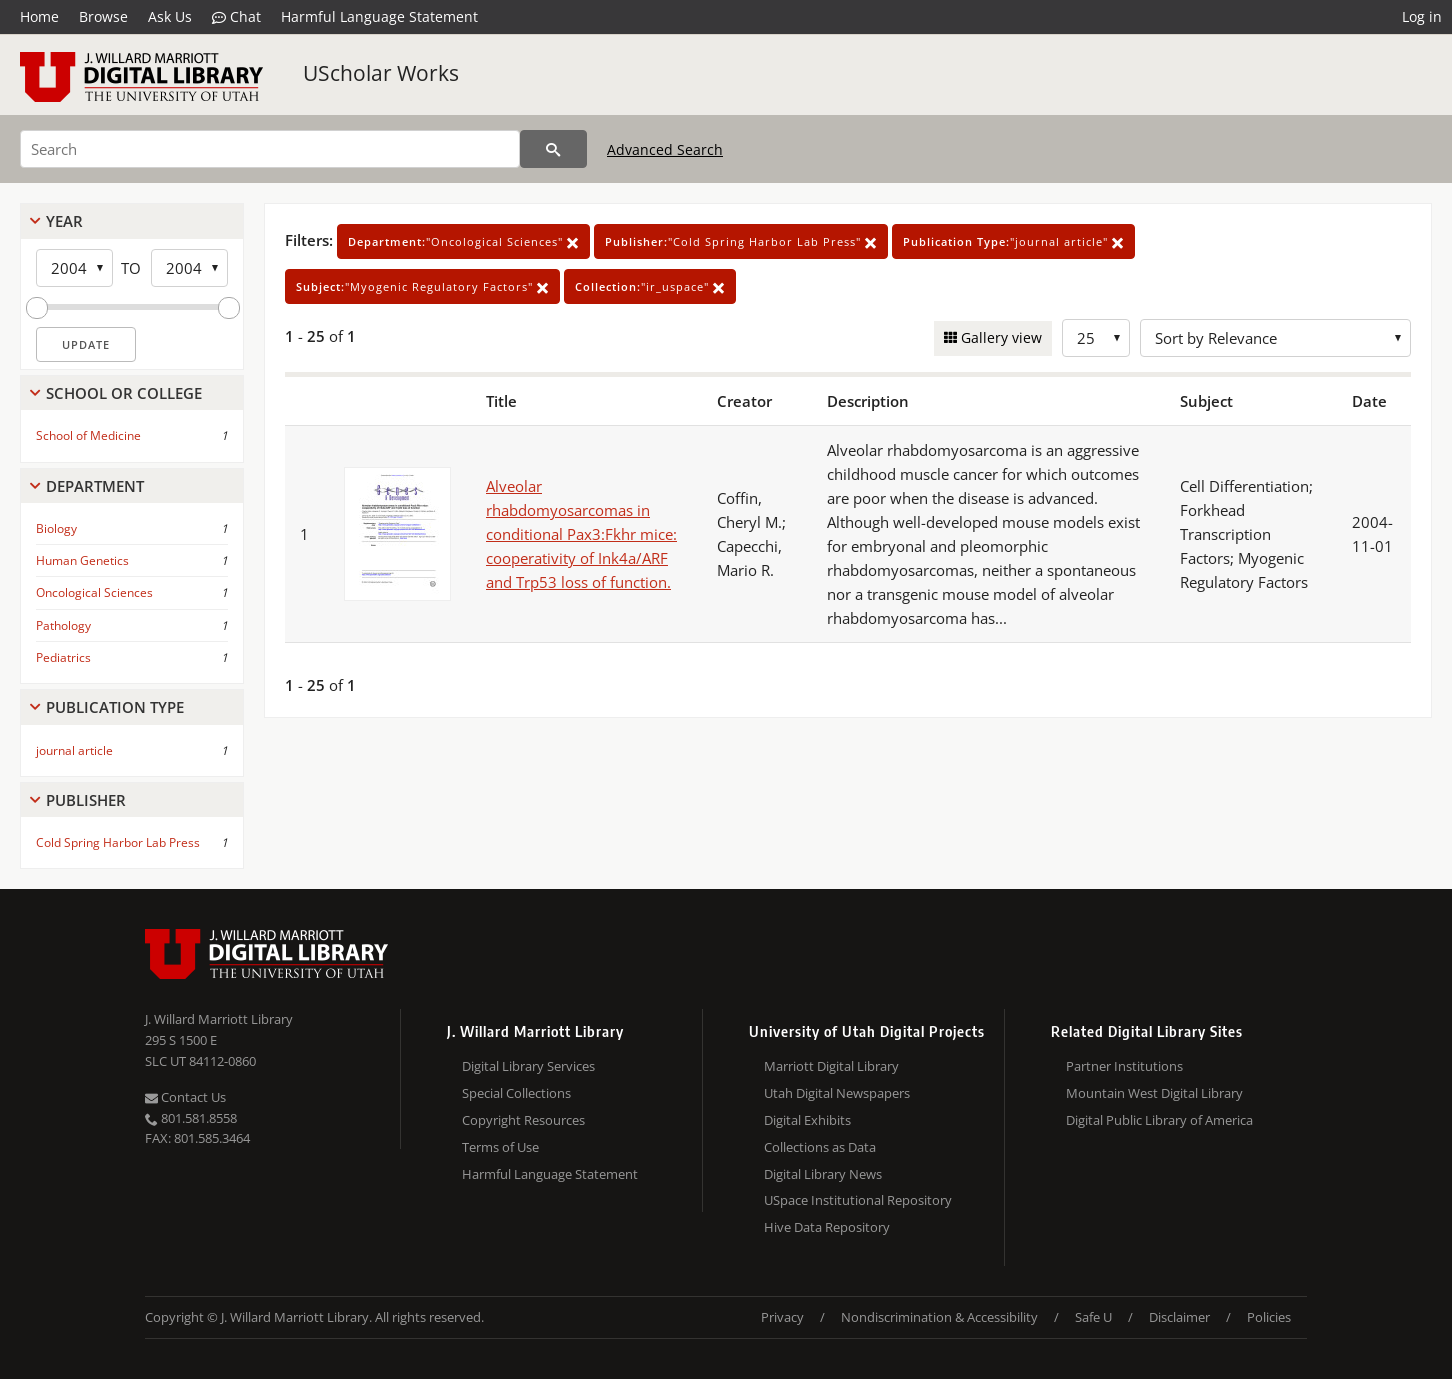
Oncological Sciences (94, 592)
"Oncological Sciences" (463, 241)
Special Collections (516, 1093)
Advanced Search (665, 149)
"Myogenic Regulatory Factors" (422, 286)
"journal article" (1013, 241)
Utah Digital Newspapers (837, 1093)
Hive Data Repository (827, 1227)
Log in (1422, 16)
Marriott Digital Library (831, 1066)
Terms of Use (500, 1147)
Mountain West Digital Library (1154, 1093)
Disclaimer (1179, 1317)
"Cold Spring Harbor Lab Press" (741, 241)
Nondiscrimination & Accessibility (939, 1317)
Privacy (782, 1317)
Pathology (63, 625)
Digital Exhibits (807, 1120)
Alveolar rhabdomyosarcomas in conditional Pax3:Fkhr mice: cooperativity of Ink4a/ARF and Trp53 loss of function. (581, 534)
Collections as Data (820, 1147)
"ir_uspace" (650, 286)
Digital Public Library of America (1159, 1120)
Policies (1269, 1317)
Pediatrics (63, 657)
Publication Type (115, 707)
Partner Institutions (1124, 1066)
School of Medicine (88, 435)
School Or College (124, 393)
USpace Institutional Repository (858, 1200)
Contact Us (185, 1097)
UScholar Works (381, 73)
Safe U (1093, 1317)
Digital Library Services (528, 1066)
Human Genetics (82, 560)
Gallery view (999, 337)
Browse (103, 16)
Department (95, 486)
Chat (236, 17)
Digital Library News (823, 1174)
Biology (56, 528)
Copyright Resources (523, 1120)
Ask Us (170, 16)
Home (39, 16)
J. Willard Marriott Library (219, 1019)
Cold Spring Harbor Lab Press (118, 842)
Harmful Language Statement (379, 16)
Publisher (86, 800)
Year (64, 221)
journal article (74, 750)
